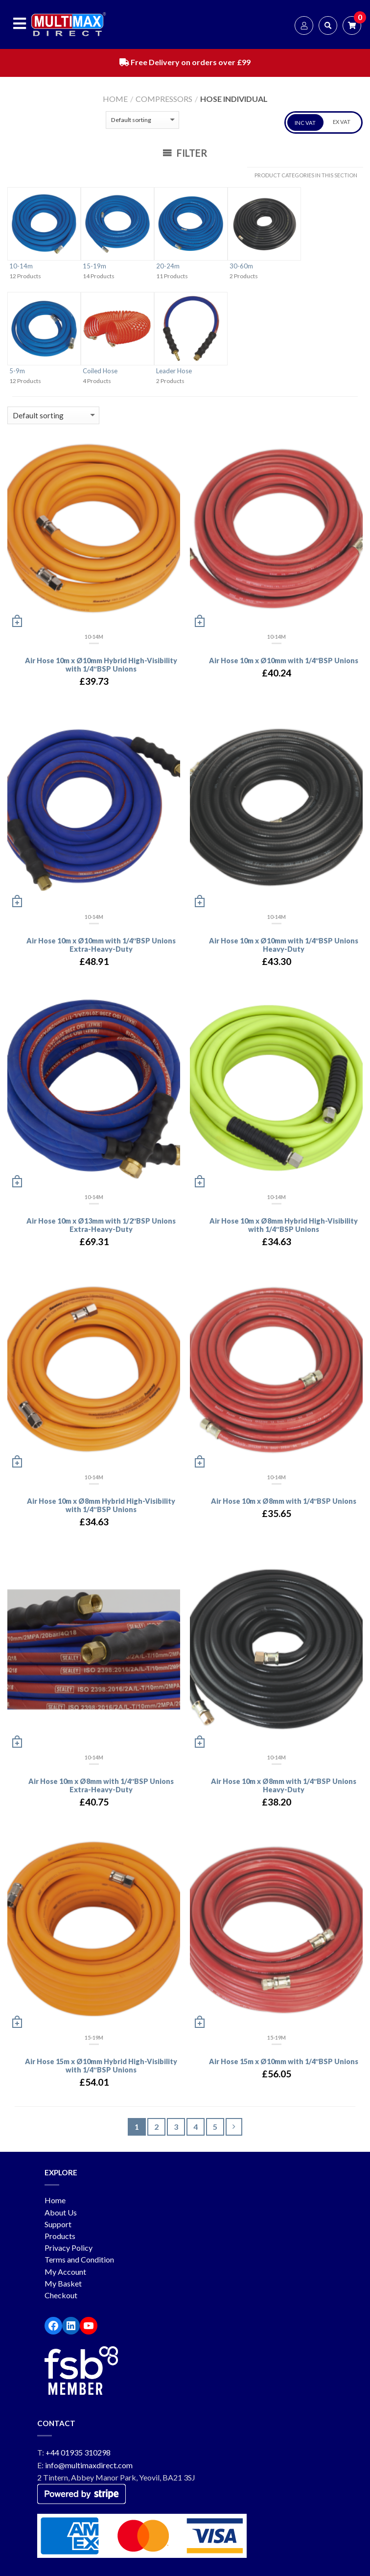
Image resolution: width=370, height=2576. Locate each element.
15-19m (94, 266)
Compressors (164, 98)
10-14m (21, 266)
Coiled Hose (100, 371)
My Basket (63, 2283)
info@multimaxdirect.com (89, 2465)
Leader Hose (174, 371)
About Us (61, 2212)
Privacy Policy (68, 2247)
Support (58, 2224)
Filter (185, 153)
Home (115, 98)
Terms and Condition (79, 2259)
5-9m (17, 371)
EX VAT (341, 122)
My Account (65, 2271)
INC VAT (305, 123)
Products (60, 2235)
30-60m (241, 266)
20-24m (168, 266)
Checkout (61, 2295)
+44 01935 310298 (78, 2452)
